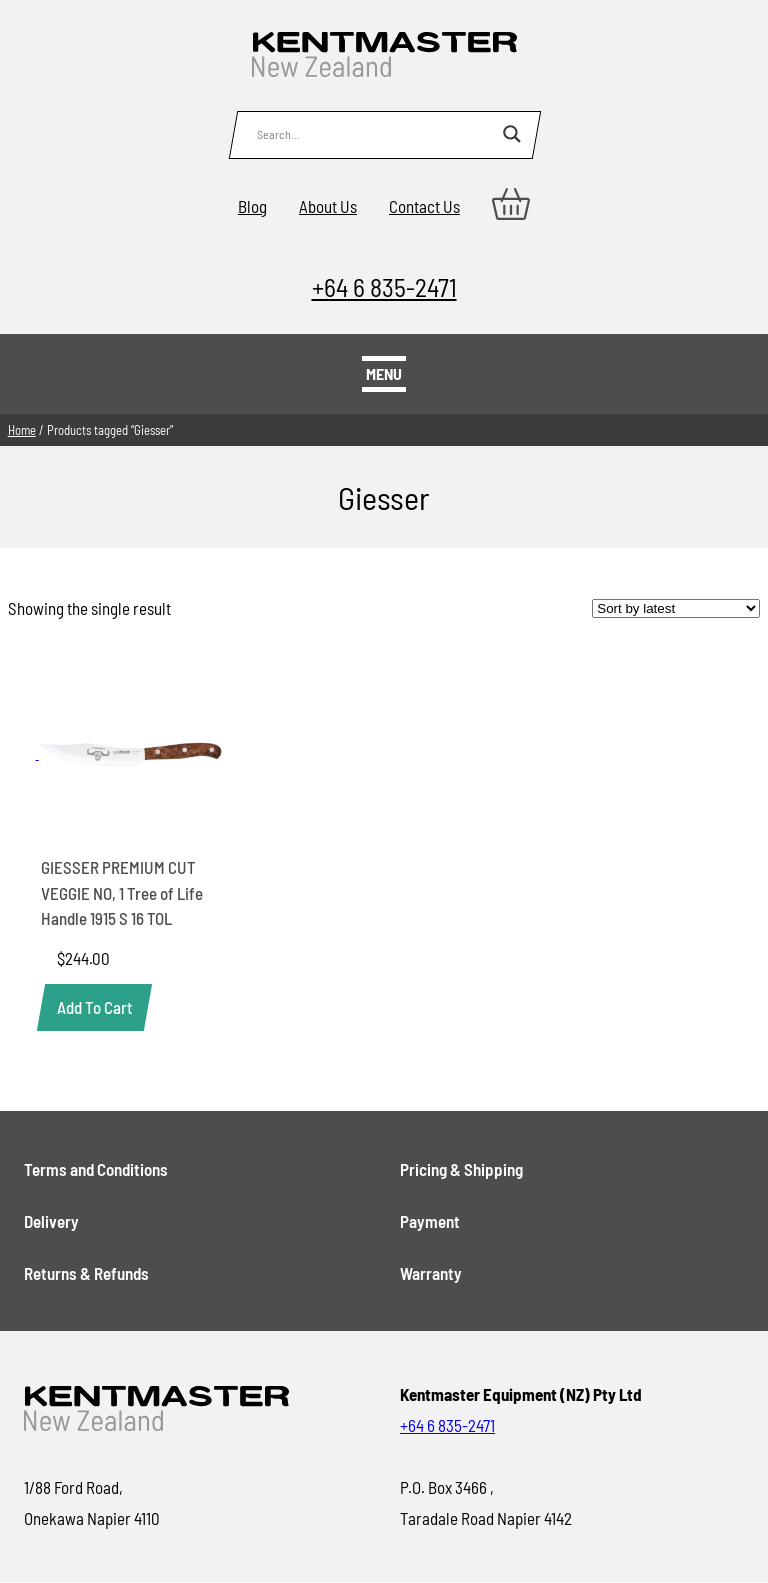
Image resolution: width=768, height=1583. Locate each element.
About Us (328, 206)
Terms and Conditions (96, 1169)
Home (22, 430)
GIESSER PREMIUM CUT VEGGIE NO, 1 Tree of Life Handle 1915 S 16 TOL (122, 892)
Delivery (51, 1221)
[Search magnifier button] (512, 134)
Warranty (431, 1273)
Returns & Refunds (86, 1273)
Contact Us (424, 206)
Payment (430, 1221)
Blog (252, 206)
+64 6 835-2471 (384, 286)
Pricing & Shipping (461, 1169)
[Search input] (375, 134)
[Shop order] (676, 608)
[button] (94, 1007)
